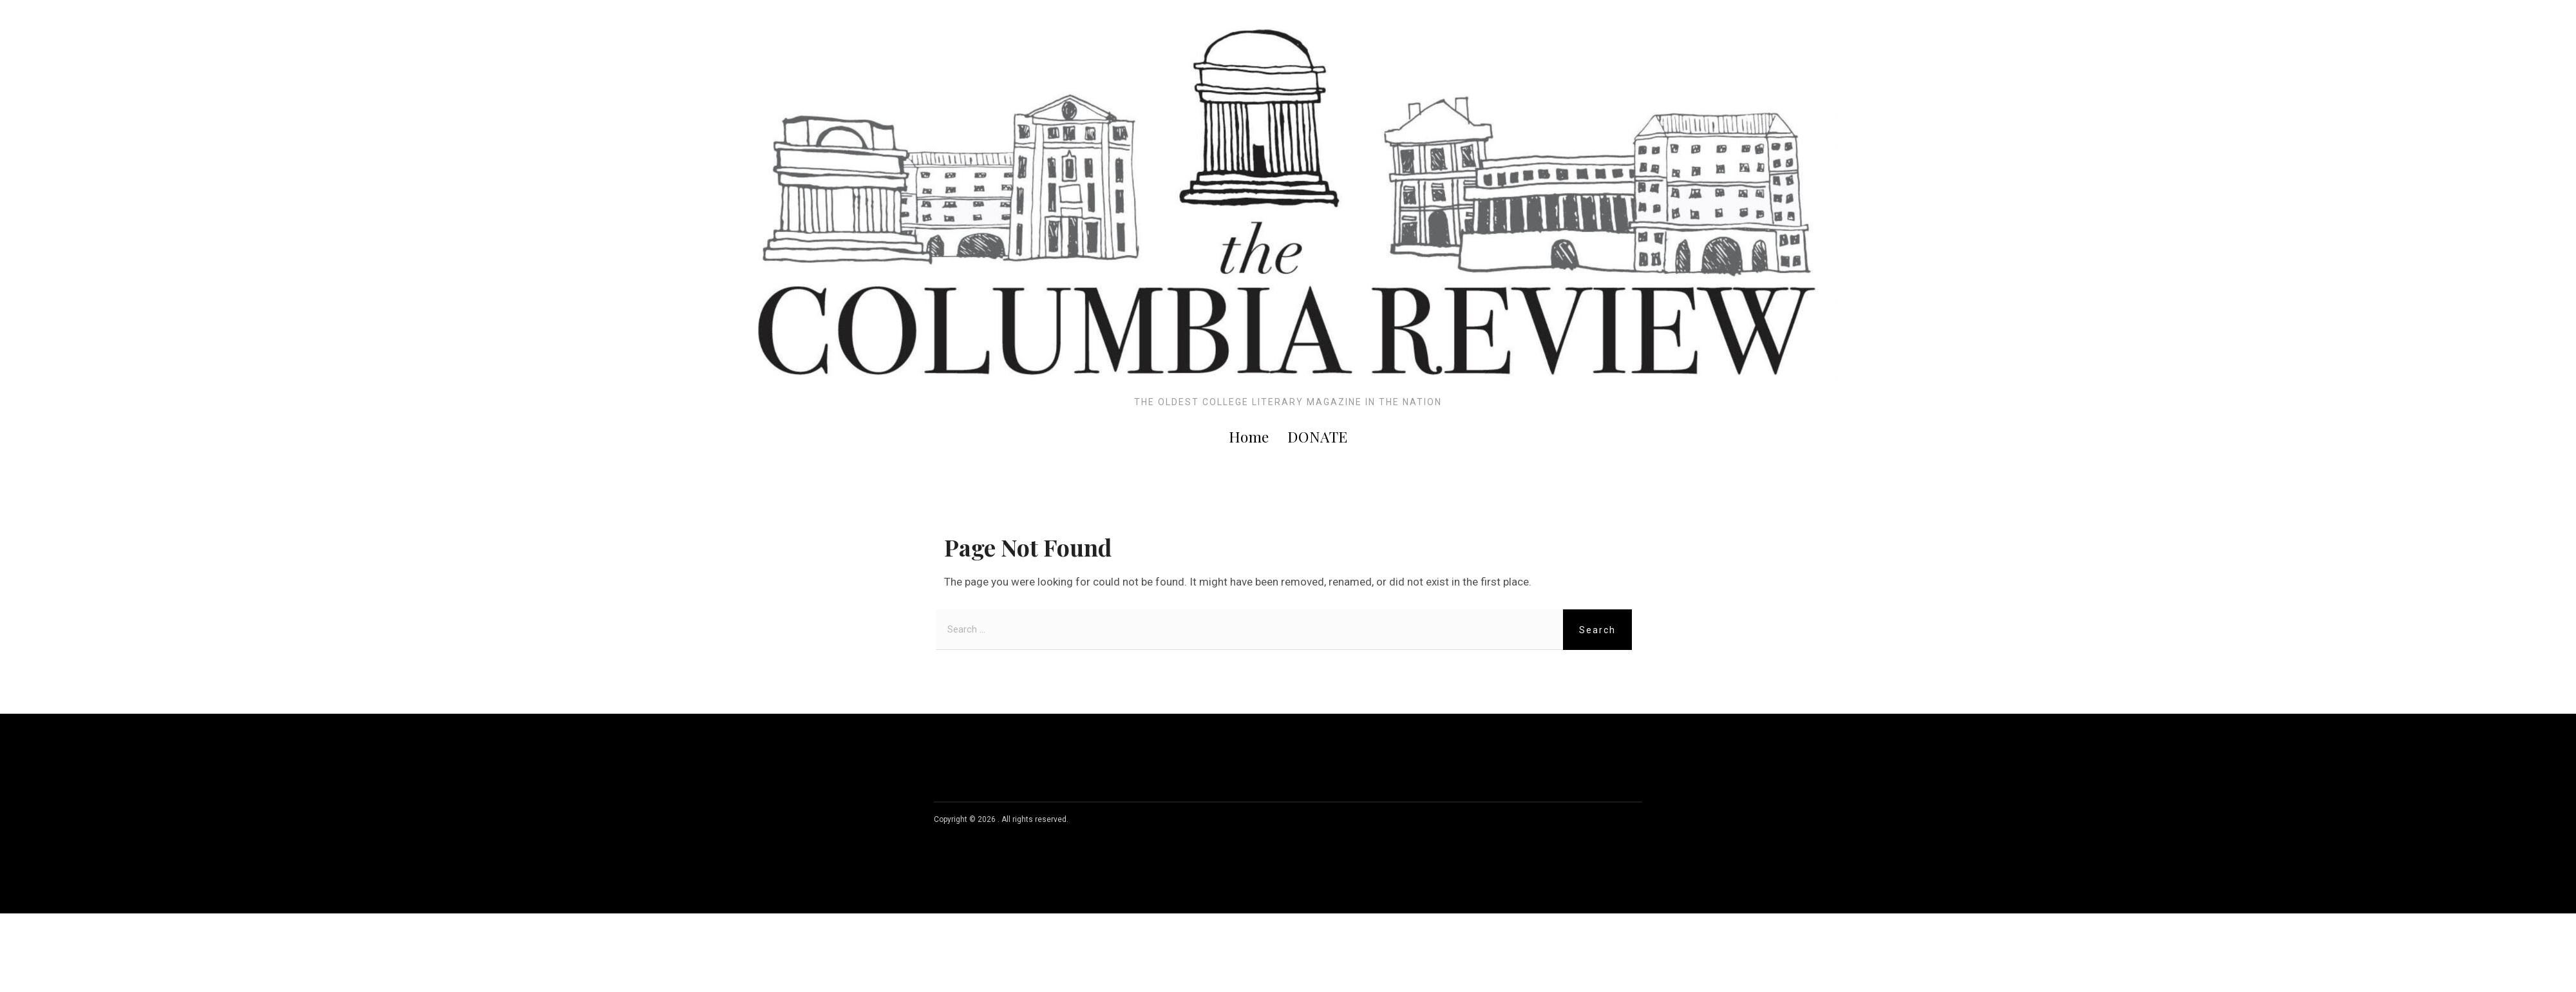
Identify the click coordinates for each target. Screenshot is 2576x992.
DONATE (1317, 436)
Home (1249, 436)
